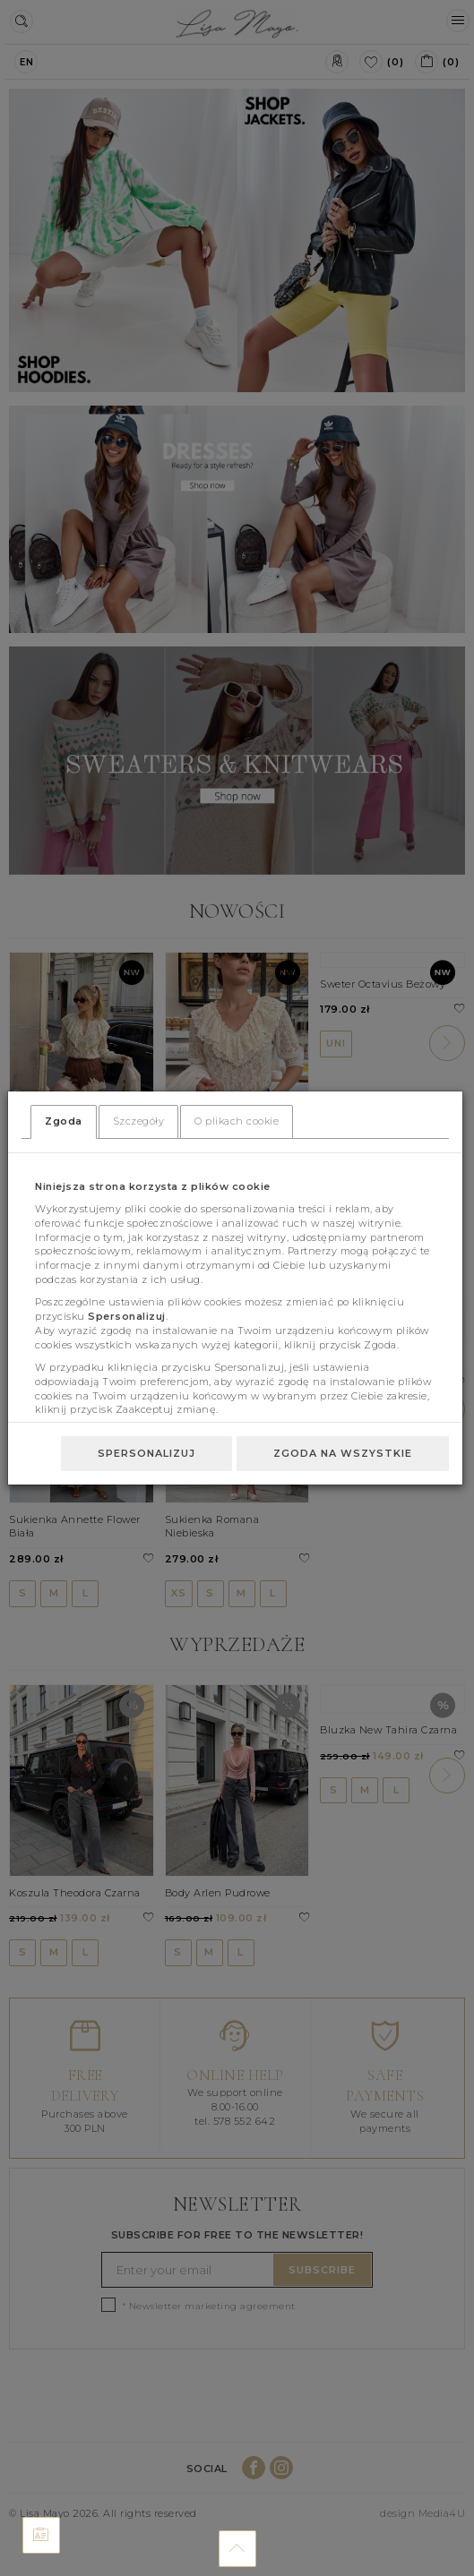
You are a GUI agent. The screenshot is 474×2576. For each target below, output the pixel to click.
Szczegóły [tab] (139, 1121)
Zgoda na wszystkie (342, 1453)
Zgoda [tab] (63, 1121)
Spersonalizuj (146, 1453)
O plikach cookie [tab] (236, 1121)
